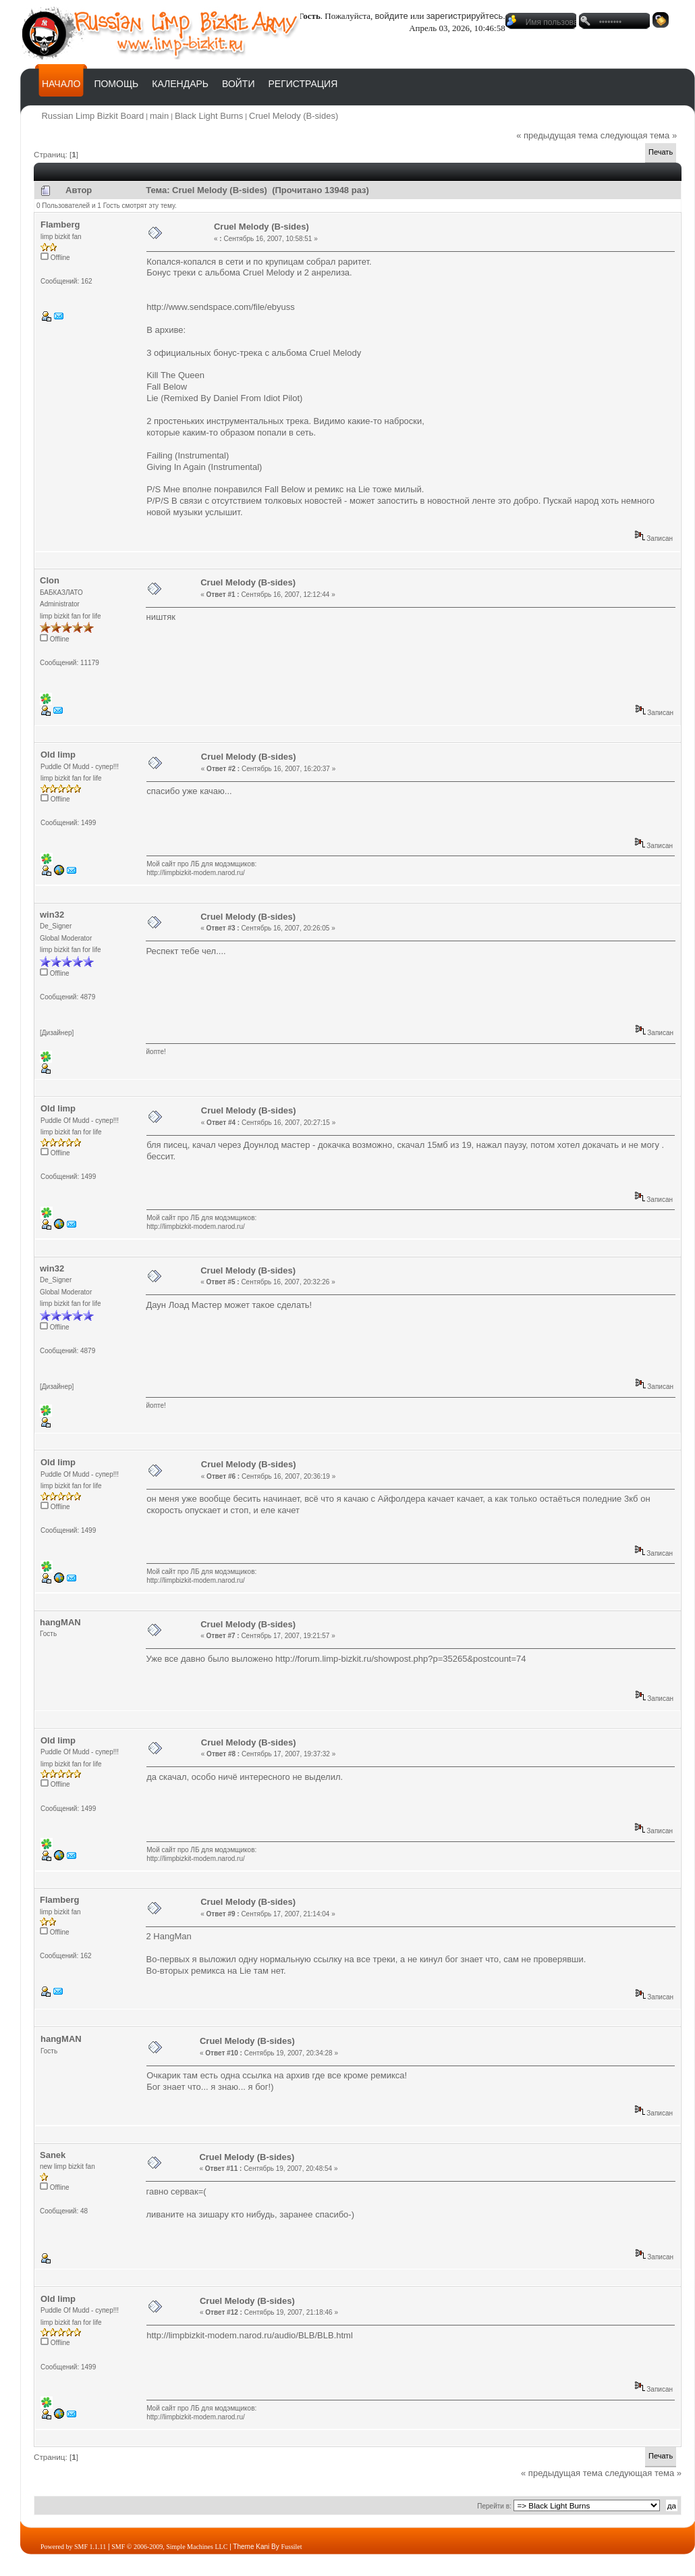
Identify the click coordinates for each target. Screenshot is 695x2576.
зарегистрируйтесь (464, 16)
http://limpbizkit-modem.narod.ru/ (195, 872)
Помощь (116, 83)
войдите (391, 16)
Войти (238, 83)
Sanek (52, 2155)
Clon (49, 580)
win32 (52, 915)
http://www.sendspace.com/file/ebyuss (220, 307)
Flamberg (60, 224)
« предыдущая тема (557, 135)
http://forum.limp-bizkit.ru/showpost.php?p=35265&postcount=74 (400, 1659)
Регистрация (302, 83)
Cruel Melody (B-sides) (293, 116)
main (159, 116)
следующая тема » (639, 135)
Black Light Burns (209, 116)
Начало (61, 83)
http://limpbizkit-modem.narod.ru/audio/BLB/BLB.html (249, 2335)
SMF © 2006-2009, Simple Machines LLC (169, 2546)
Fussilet (291, 2546)
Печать (660, 152)
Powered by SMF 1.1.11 (73, 2546)
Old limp (58, 755)
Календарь (180, 83)
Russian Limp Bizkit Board (92, 116)
